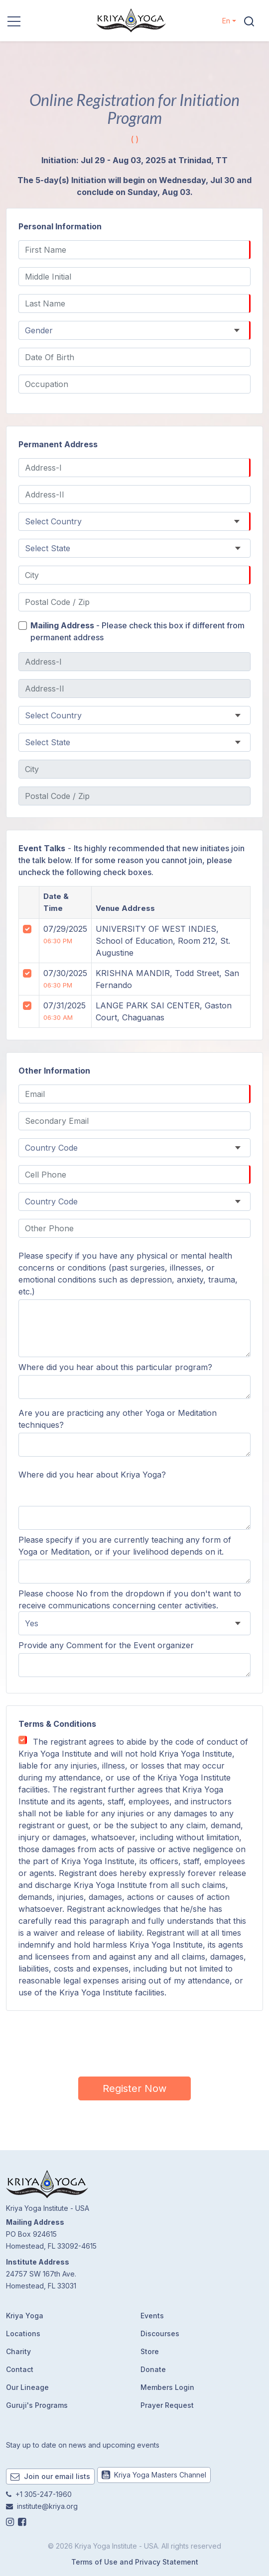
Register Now (134, 2088)
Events (152, 2315)
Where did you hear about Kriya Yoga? (92, 1475)
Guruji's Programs (37, 2405)
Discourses (159, 2333)
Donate (153, 2369)
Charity (18, 2351)
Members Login (167, 2387)
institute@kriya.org (47, 2506)
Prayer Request (167, 2405)
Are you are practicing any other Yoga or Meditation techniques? (117, 1419)
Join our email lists (50, 2476)
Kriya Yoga (24, 2315)
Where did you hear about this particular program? (115, 1367)
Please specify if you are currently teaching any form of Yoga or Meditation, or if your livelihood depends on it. (124, 1546)
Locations (23, 2333)
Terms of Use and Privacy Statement (134, 2562)
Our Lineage (27, 2387)
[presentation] (134, 2042)
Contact (19, 2369)
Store (149, 2351)
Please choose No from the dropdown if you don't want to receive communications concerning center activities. (129, 1599)
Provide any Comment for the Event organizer (106, 1645)
